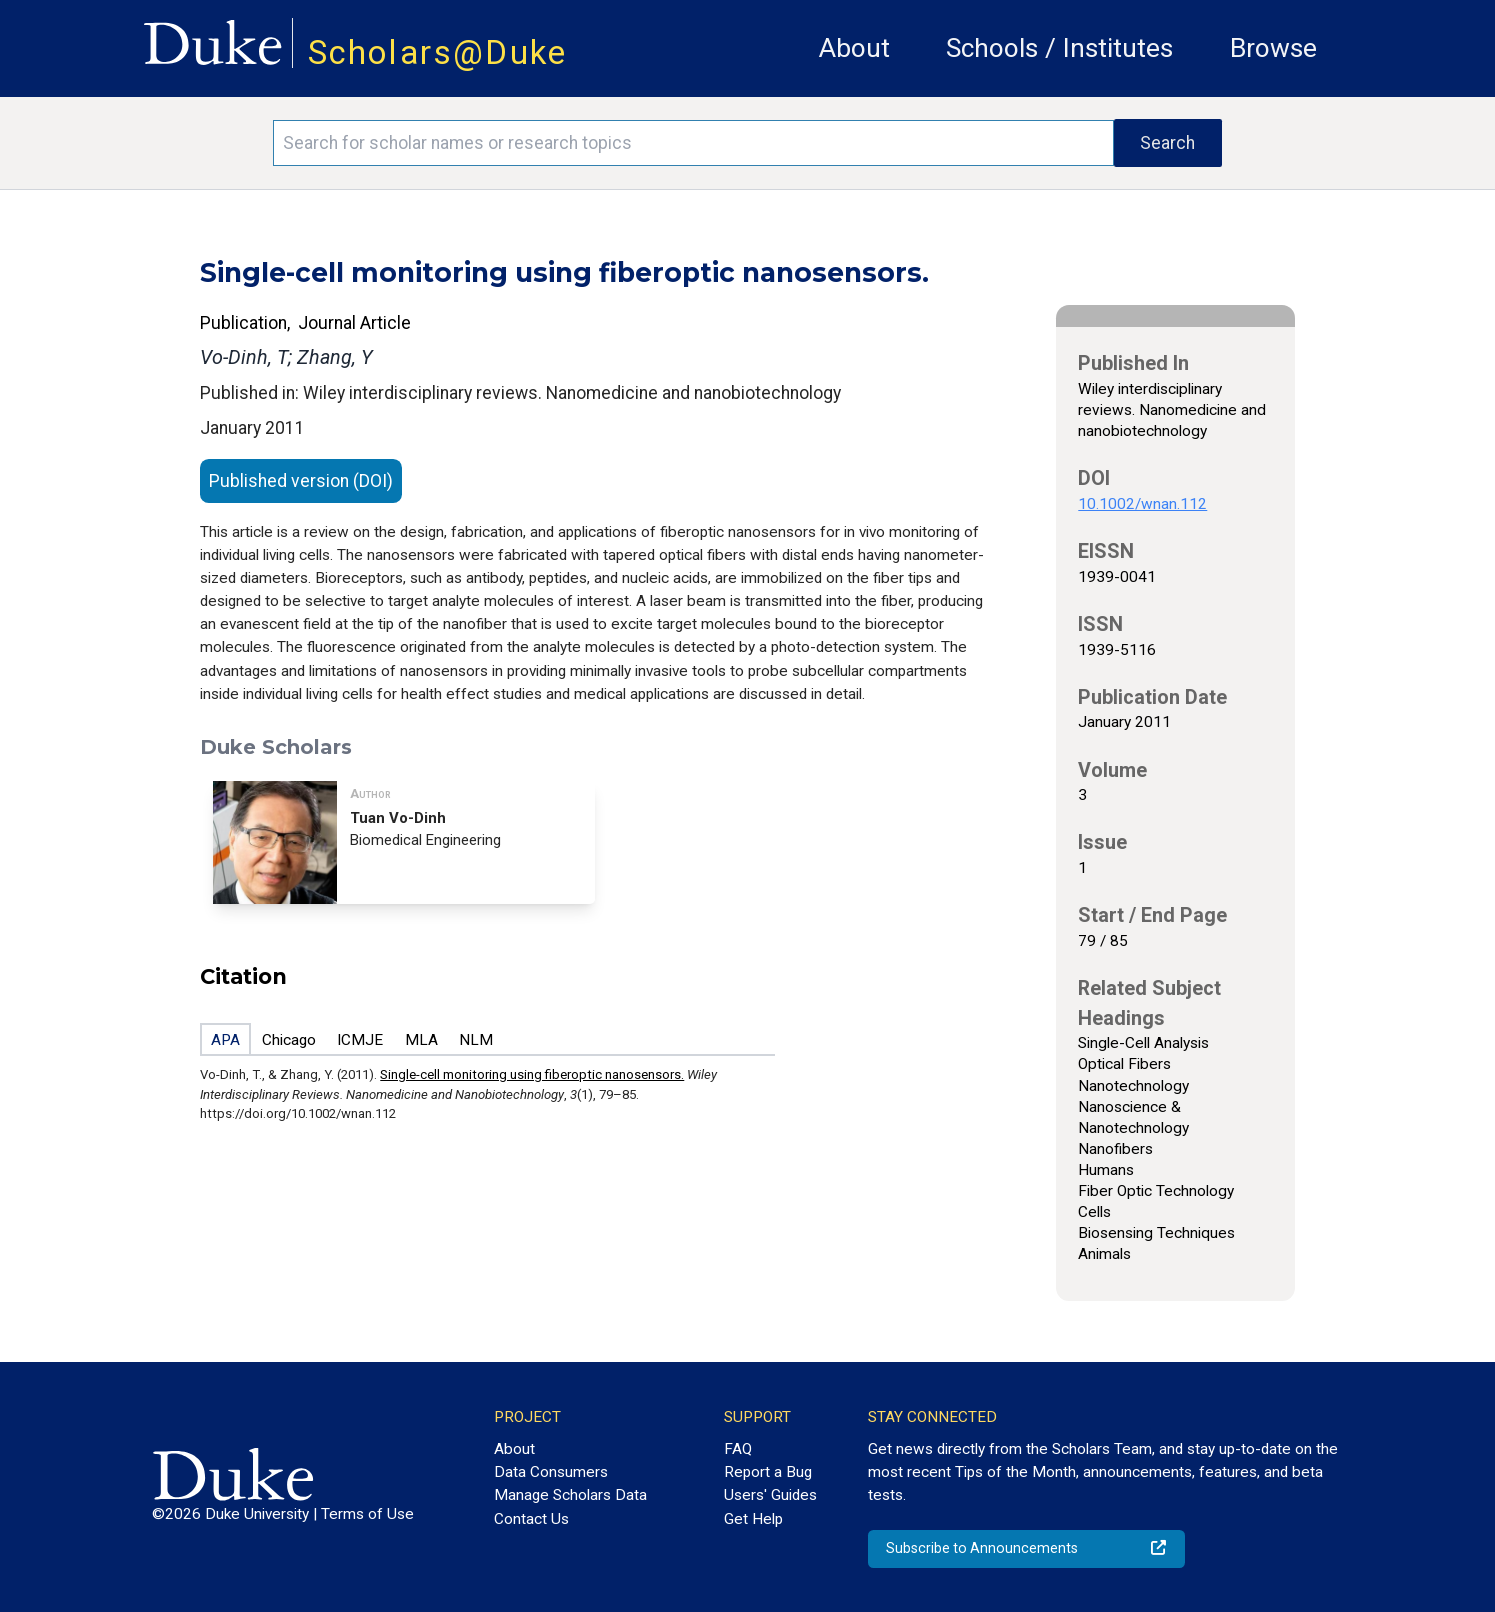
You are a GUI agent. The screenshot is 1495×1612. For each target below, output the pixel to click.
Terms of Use (367, 1514)
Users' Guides (770, 1495)
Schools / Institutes (1059, 48)
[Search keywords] (693, 143)
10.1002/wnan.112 (1142, 504)
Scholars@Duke (438, 52)
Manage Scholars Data (570, 1495)
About (854, 48)
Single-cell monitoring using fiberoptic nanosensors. (532, 1074)
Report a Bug (768, 1472)
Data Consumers (551, 1472)
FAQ (738, 1449)
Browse (1273, 48)
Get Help (753, 1519)
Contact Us (531, 1519)
